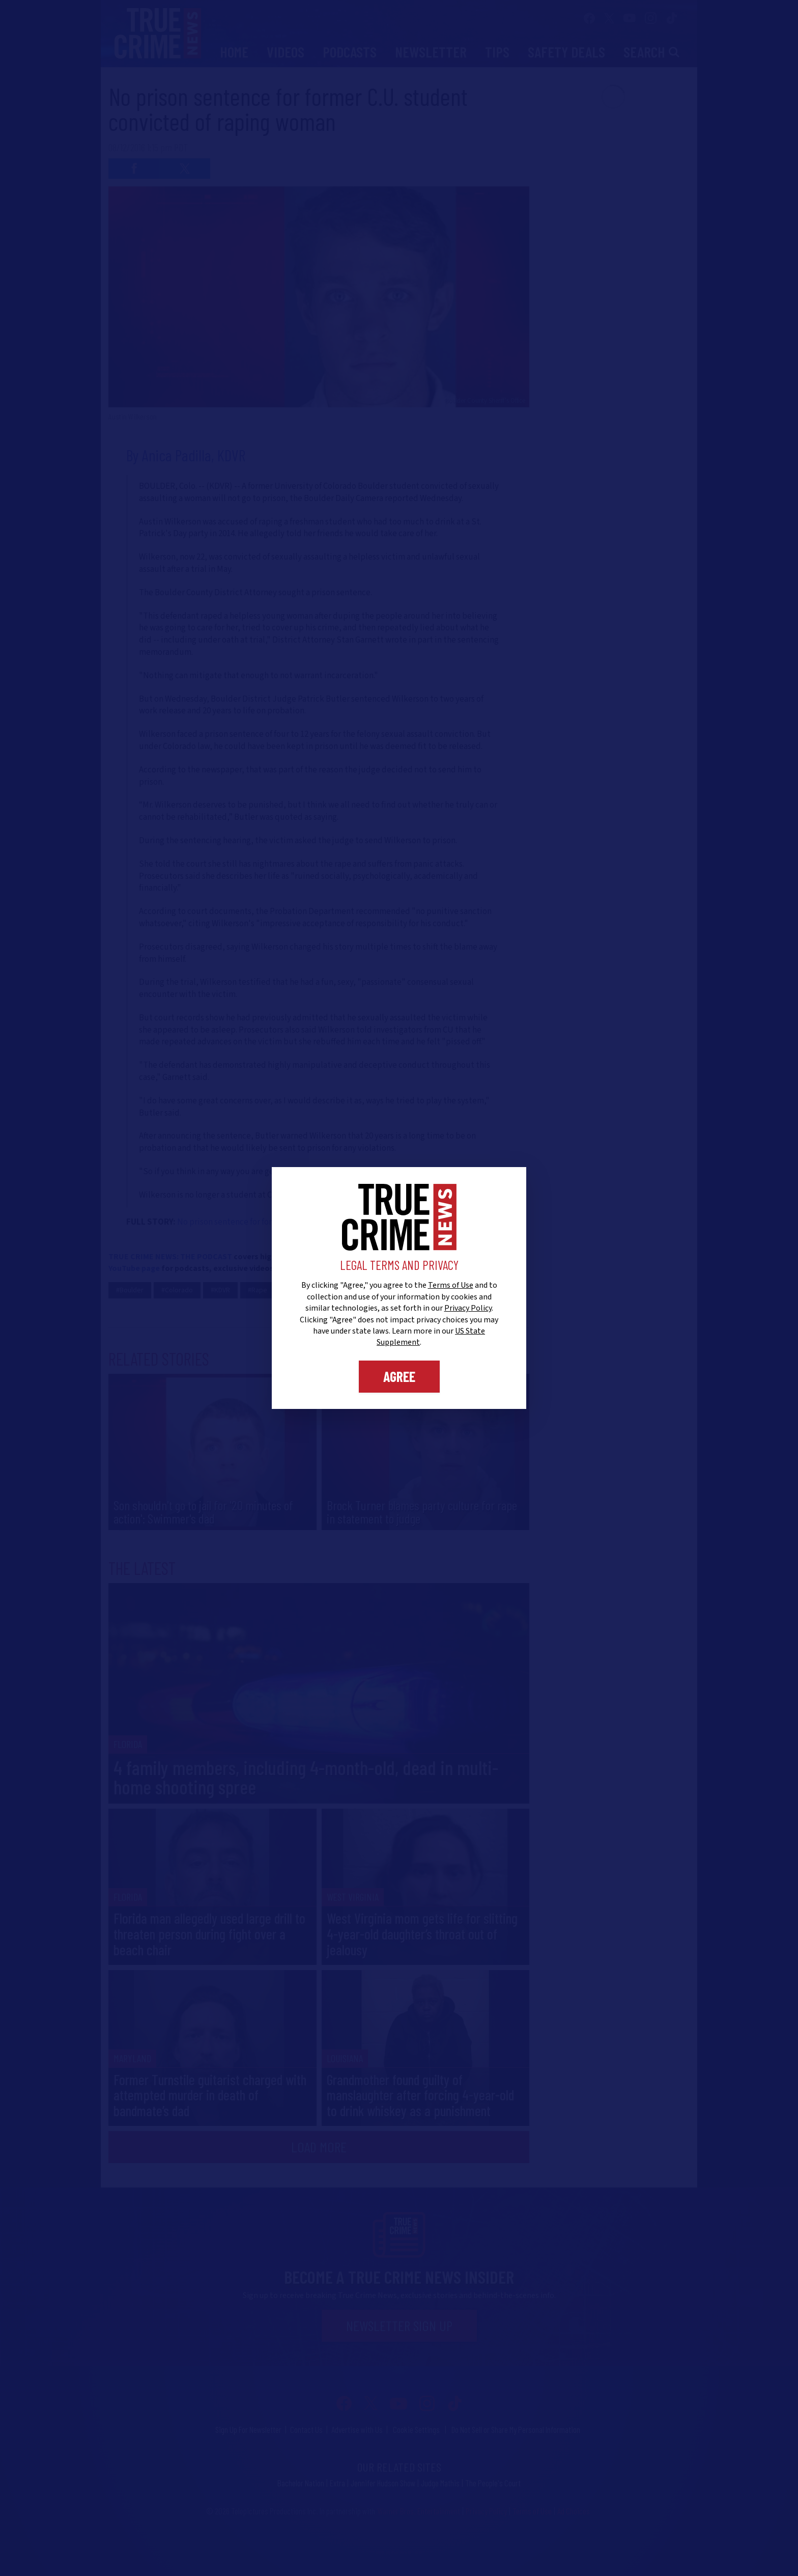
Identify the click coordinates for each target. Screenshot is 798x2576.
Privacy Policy (468, 1308)
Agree (399, 1376)
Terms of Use (450, 1285)
